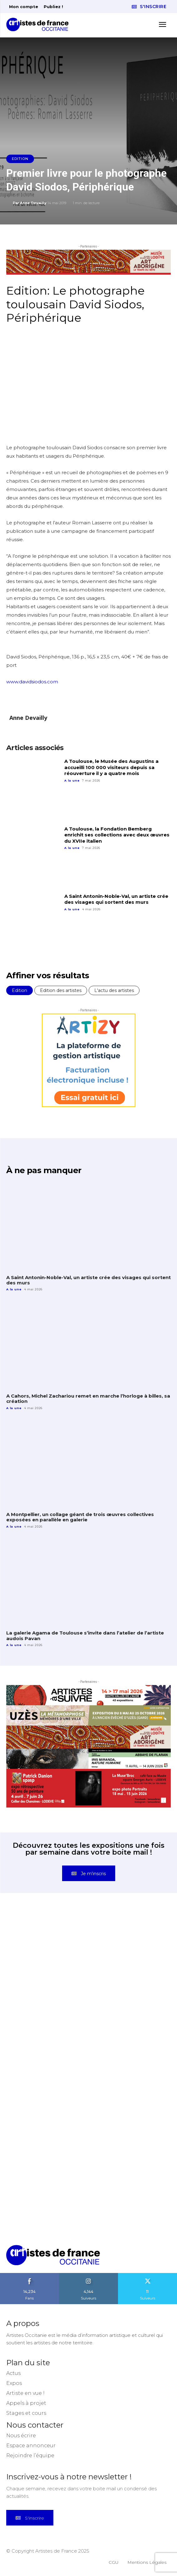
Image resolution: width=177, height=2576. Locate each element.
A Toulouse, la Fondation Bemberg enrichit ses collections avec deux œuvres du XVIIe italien (117, 835)
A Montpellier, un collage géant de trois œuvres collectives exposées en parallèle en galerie (80, 1517)
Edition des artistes (60, 990)
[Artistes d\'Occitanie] (39, 24)
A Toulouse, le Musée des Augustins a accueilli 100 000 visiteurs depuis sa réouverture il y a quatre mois (111, 767)
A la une (71, 780)
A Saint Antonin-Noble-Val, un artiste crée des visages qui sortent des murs (116, 899)
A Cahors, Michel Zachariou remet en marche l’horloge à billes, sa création (88, 1398)
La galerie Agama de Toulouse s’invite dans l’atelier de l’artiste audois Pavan (85, 1635)
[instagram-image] (47, 1953)
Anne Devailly (33, 203)
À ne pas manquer (43, 1170)
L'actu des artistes (114, 990)
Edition (20, 159)
